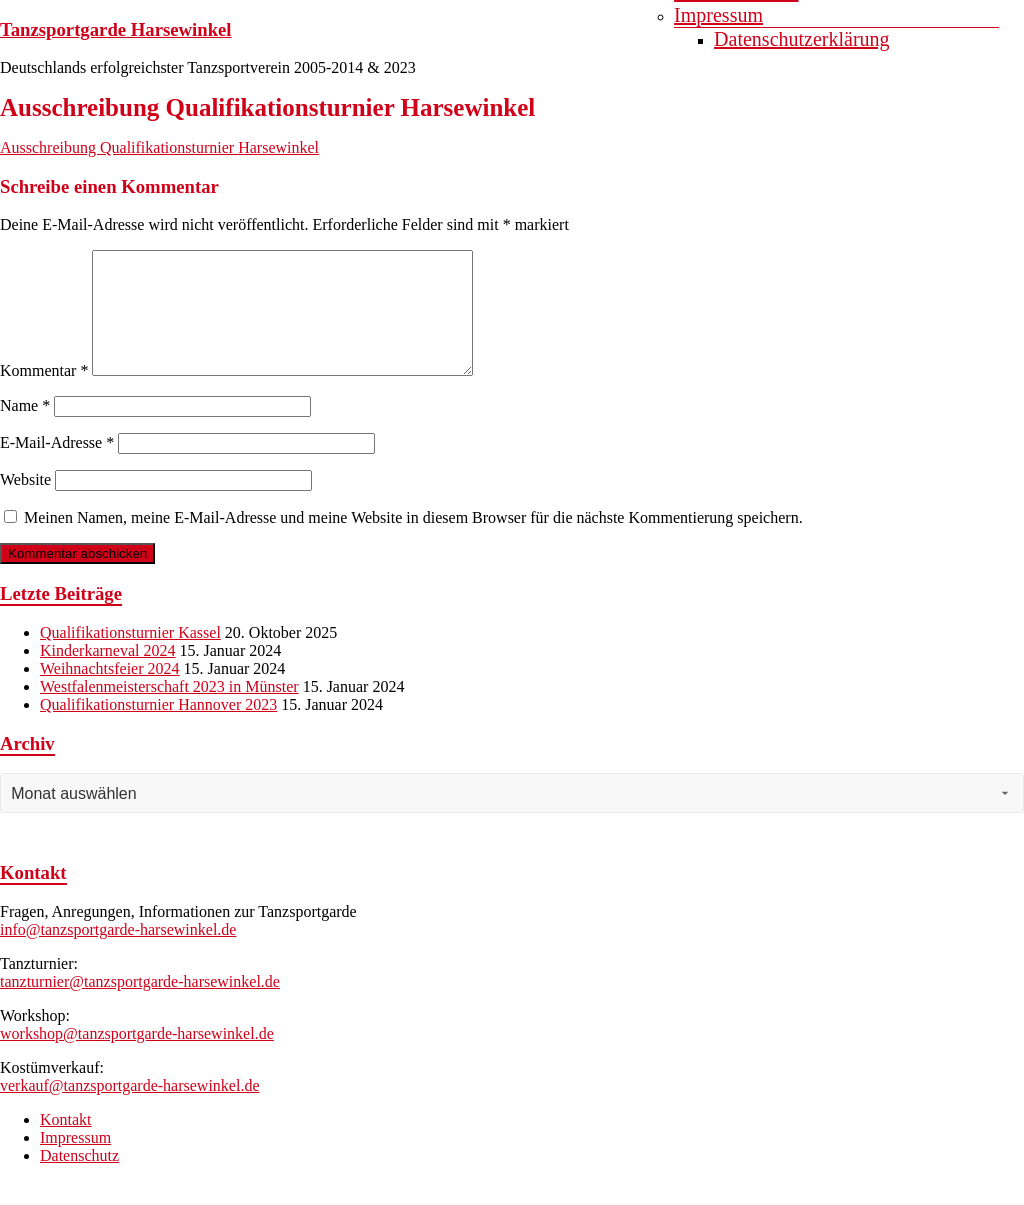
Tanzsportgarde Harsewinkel (116, 29)
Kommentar (44, 394)
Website (25, 503)
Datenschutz (79, 1179)
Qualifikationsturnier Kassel (130, 656)
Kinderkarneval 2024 (108, 674)
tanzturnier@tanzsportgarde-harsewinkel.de (140, 1005)
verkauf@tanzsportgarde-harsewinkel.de (130, 1109)
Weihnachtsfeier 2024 (110, 692)
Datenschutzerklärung (801, 39)
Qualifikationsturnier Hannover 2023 (158, 728)
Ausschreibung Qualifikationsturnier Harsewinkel (159, 147)
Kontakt (66, 1143)
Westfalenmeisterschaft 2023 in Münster (169, 710)
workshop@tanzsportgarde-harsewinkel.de (137, 1057)
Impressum (718, 15)
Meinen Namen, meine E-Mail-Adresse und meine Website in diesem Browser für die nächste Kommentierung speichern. (413, 541)
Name (25, 429)
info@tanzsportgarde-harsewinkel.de (118, 953)
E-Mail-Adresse (57, 466)
